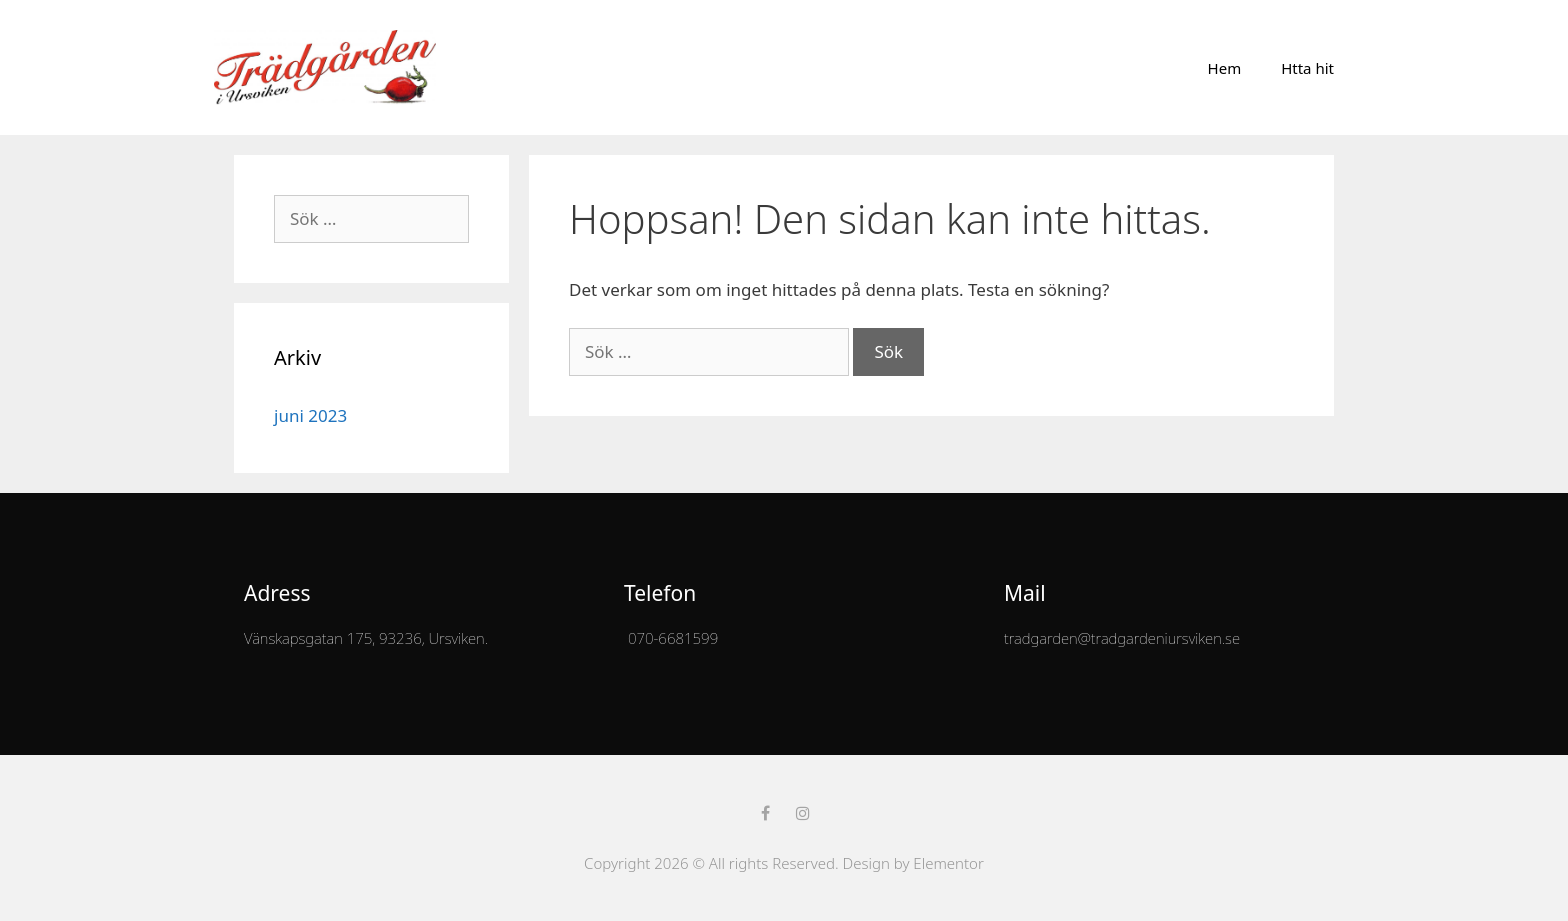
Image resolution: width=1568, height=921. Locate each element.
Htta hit (1307, 68)
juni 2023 (310, 415)
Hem (1225, 68)
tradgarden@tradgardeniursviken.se (1122, 638)
